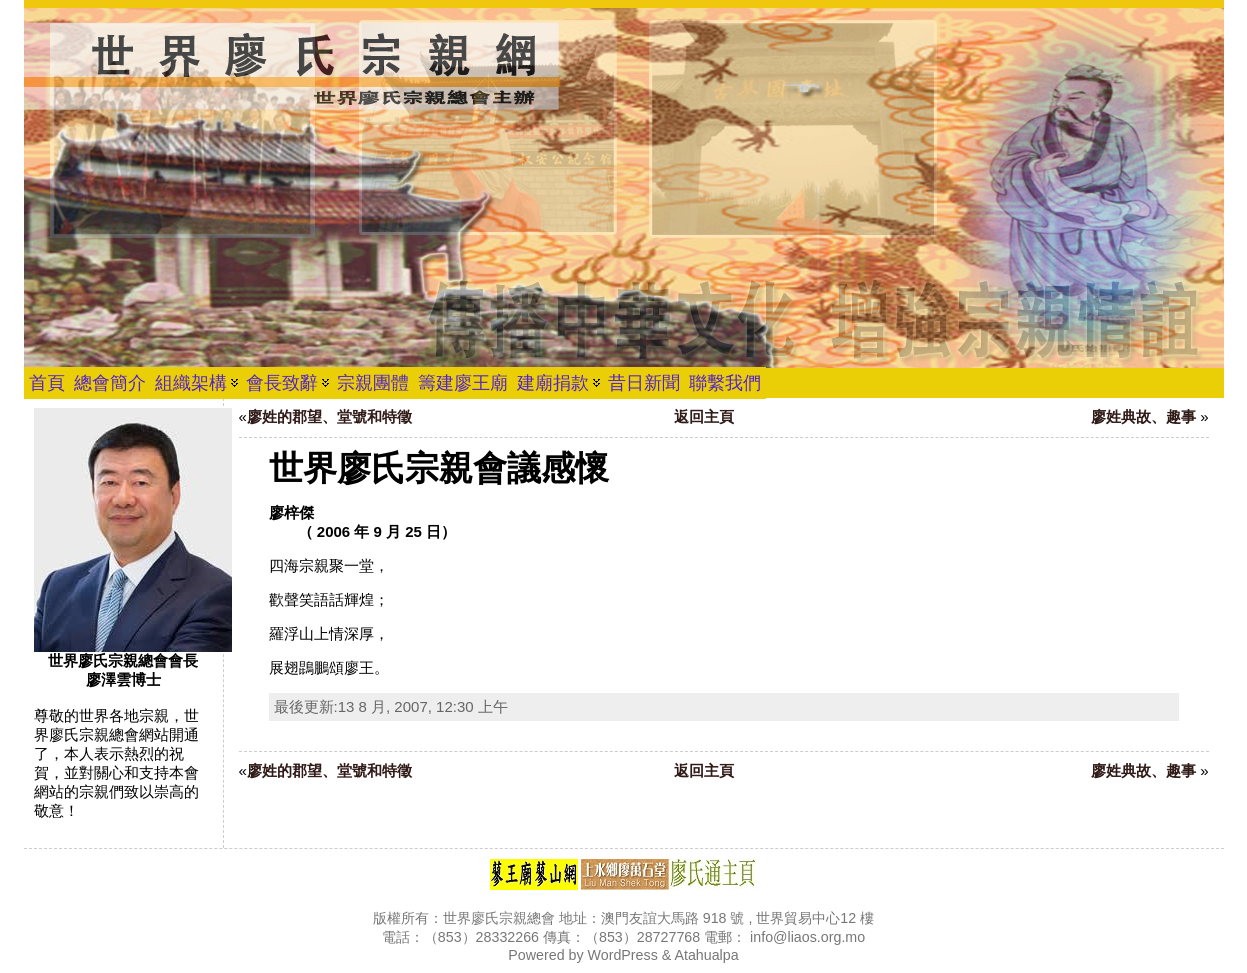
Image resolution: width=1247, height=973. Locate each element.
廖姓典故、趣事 (1143, 416)
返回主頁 (704, 416)
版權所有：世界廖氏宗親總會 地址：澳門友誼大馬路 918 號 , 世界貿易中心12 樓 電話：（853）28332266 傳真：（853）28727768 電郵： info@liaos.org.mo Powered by (623, 936)
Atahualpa (706, 955)
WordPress (623, 955)
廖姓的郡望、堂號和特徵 (329, 416)
